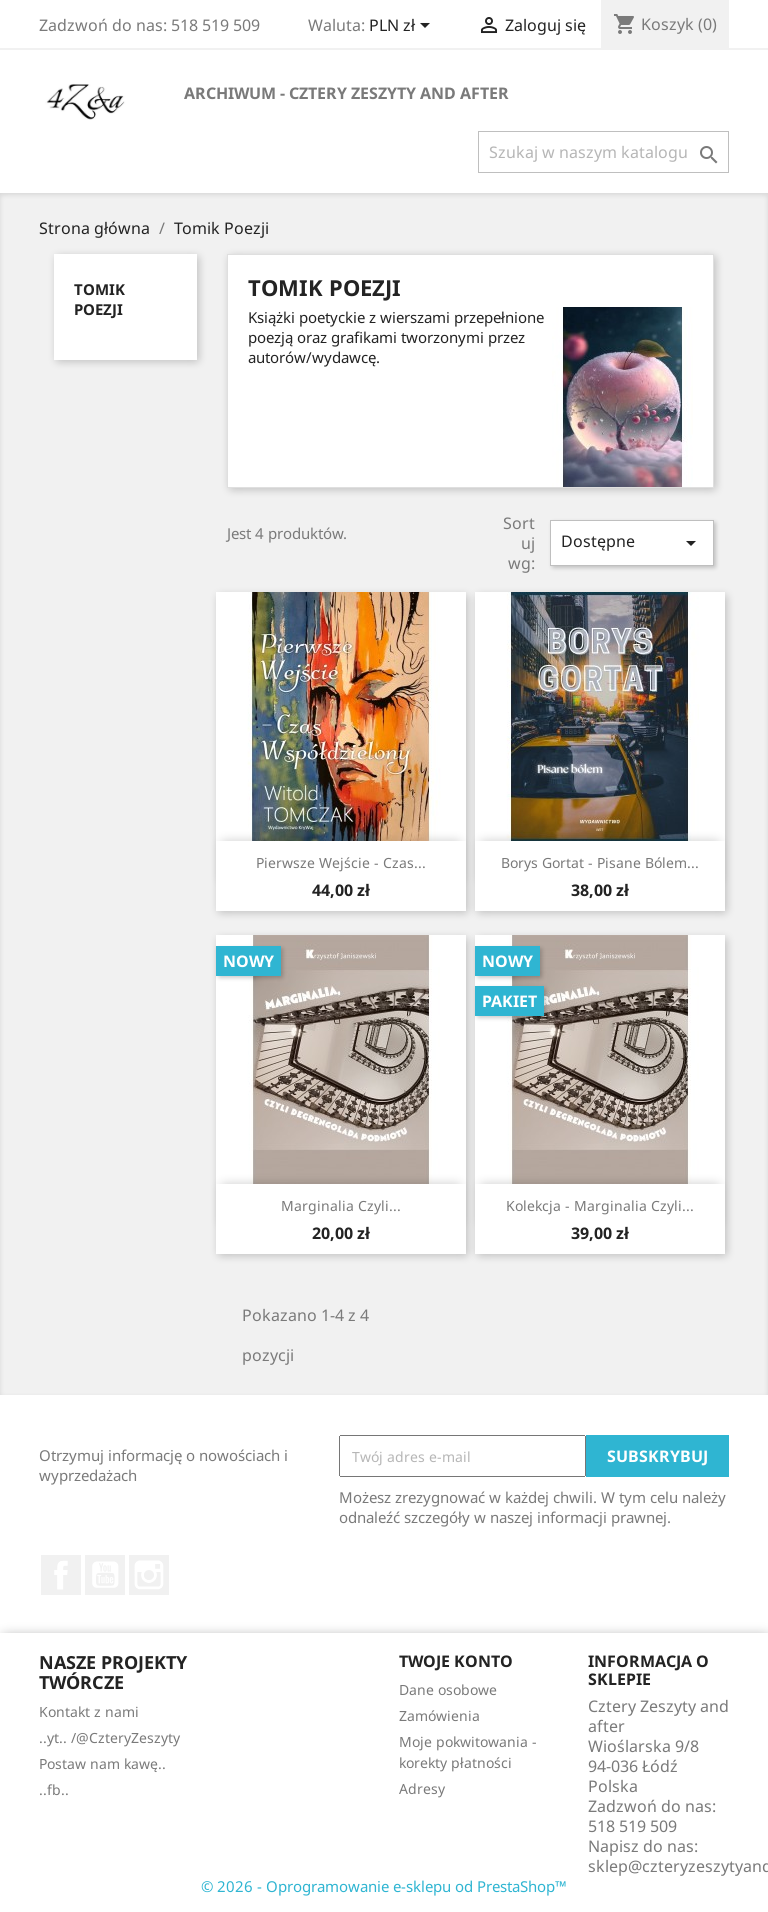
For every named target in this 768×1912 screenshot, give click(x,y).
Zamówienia (439, 1715)
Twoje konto (456, 1661)
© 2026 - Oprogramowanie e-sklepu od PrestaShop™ (384, 1886)
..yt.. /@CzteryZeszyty (109, 1737)
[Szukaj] (603, 152)
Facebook (61, 1575)
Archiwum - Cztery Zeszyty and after (346, 93)
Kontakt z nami (89, 1711)
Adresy (422, 1788)
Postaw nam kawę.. (102, 1763)
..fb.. (54, 1789)
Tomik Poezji (99, 299)
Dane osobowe (448, 1689)
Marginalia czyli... (341, 1205)
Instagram (149, 1575)
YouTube (105, 1575)
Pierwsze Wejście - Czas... (341, 862)
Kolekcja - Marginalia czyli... (600, 1205)
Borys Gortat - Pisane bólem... (600, 862)
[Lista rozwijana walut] (403, 27)
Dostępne (632, 542)
